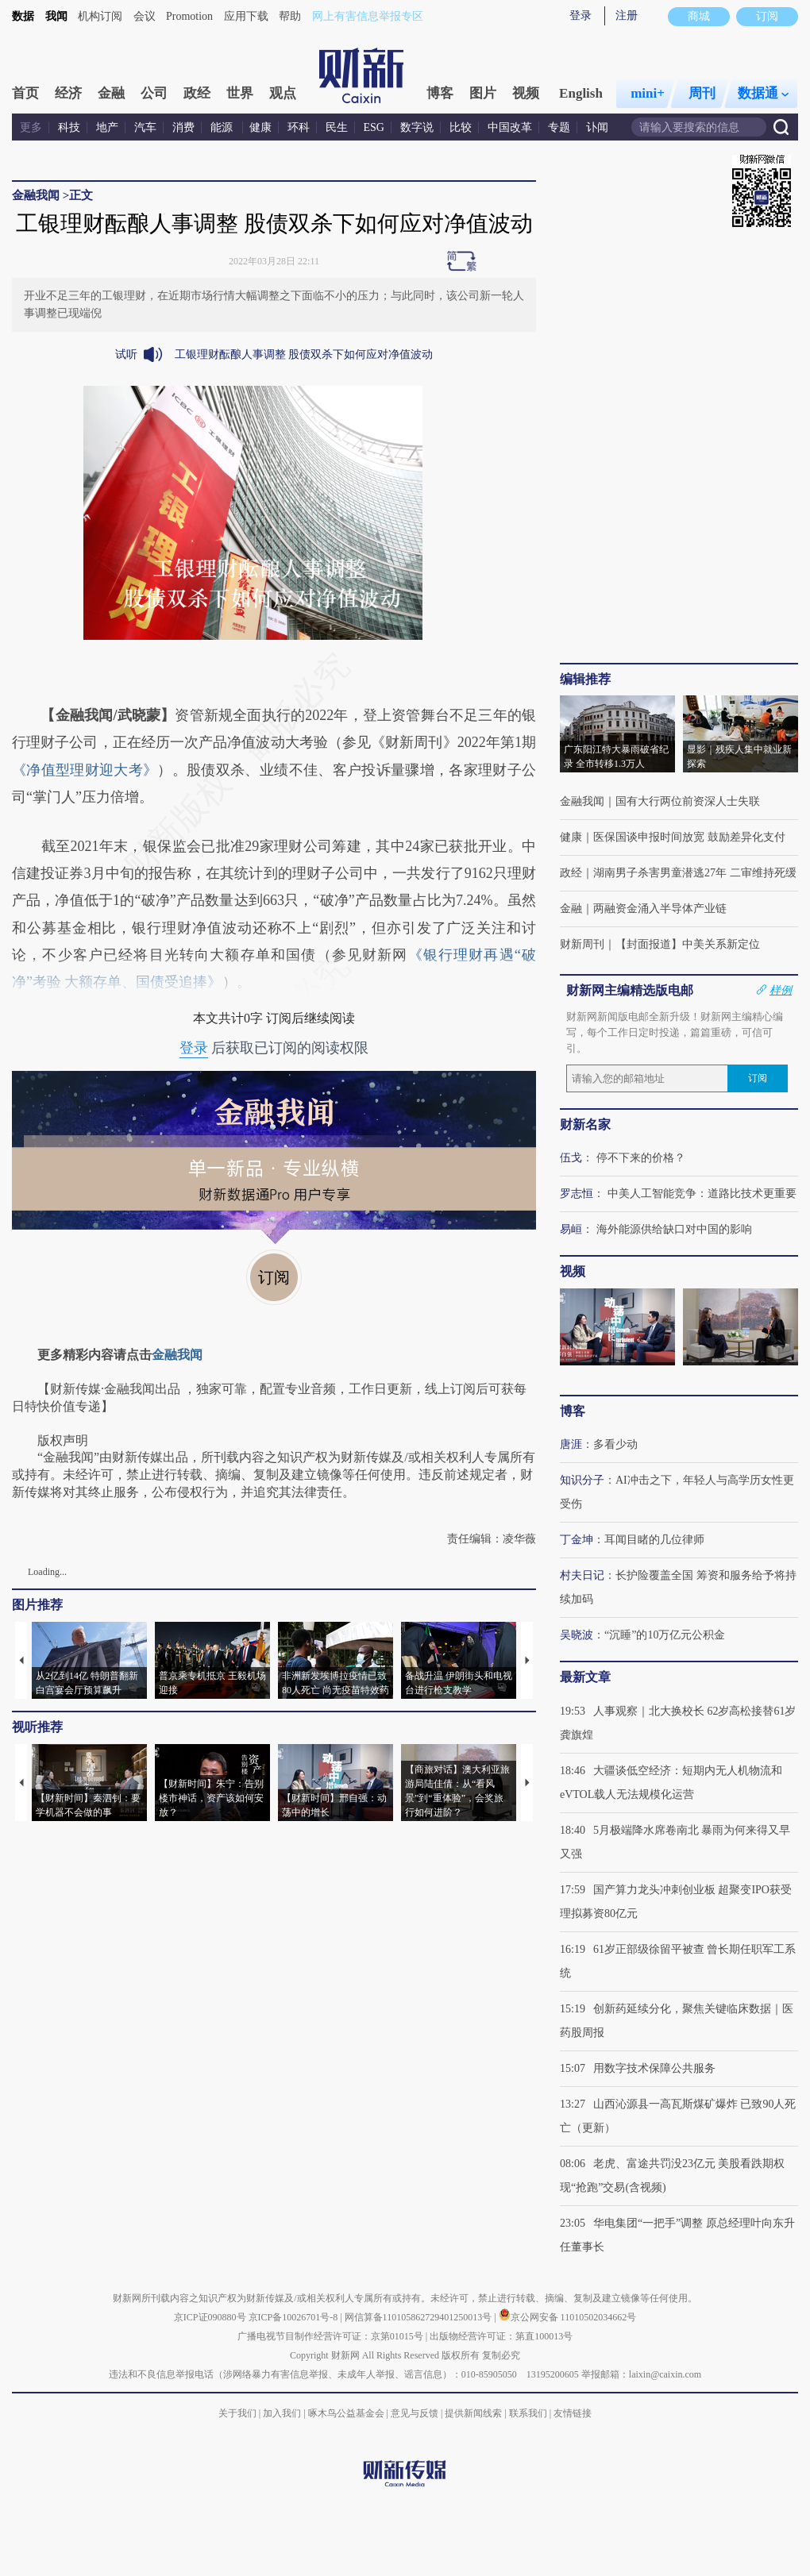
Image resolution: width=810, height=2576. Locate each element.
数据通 (763, 93)
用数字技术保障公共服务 (654, 2068)
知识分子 (582, 1480)
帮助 (290, 16)
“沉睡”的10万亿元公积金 (664, 1635)
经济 (68, 93)
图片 (482, 93)
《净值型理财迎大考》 (84, 770)
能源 (223, 127)
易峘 (571, 1229)
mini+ (648, 93)
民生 (337, 127)
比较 (460, 127)
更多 (31, 127)
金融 (111, 93)
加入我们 (282, 2413)
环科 (298, 127)
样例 (781, 990)
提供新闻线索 (473, 2413)
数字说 (417, 127)
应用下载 (246, 16)
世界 (239, 93)
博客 (439, 93)
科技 (69, 127)
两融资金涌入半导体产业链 (660, 908)
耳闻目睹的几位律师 (654, 1540)
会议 (144, 16)
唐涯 (571, 1444)
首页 (25, 93)
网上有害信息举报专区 (367, 16)
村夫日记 (582, 1575)
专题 (559, 127)
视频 (525, 93)
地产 (107, 127)
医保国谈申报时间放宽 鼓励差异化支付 (689, 837)
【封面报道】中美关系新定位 (687, 944)
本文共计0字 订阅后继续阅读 (274, 1018)
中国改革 (510, 127)
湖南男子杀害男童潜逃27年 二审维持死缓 (694, 873)
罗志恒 (576, 1193)
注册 (626, 15)
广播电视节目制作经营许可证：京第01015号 (330, 2336)
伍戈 (571, 1158)
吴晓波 (576, 1635)
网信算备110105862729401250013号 (420, 2317)
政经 (196, 93)
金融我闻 (36, 195)
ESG (374, 127)
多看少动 (615, 1444)
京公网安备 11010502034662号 (568, 2317)
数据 (23, 16)
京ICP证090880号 (210, 2317)
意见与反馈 (414, 2413)
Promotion (189, 16)
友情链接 (573, 2413)
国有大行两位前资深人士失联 (687, 801)
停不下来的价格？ (640, 1158)
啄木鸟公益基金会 (347, 2413)
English (581, 93)
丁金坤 (576, 1540)
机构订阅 (100, 16)
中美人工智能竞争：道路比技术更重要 (702, 1193)
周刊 (702, 93)
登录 (580, 15)
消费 (183, 127)
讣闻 (597, 127)
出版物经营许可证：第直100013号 (501, 2336)
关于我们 (237, 2413)
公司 (154, 93)
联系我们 (528, 2413)
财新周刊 (582, 944)
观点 (282, 93)
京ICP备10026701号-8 (295, 2317)
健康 (260, 127)
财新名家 (585, 1124)
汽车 (145, 127)
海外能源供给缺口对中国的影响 (674, 1229)
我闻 (56, 16)
